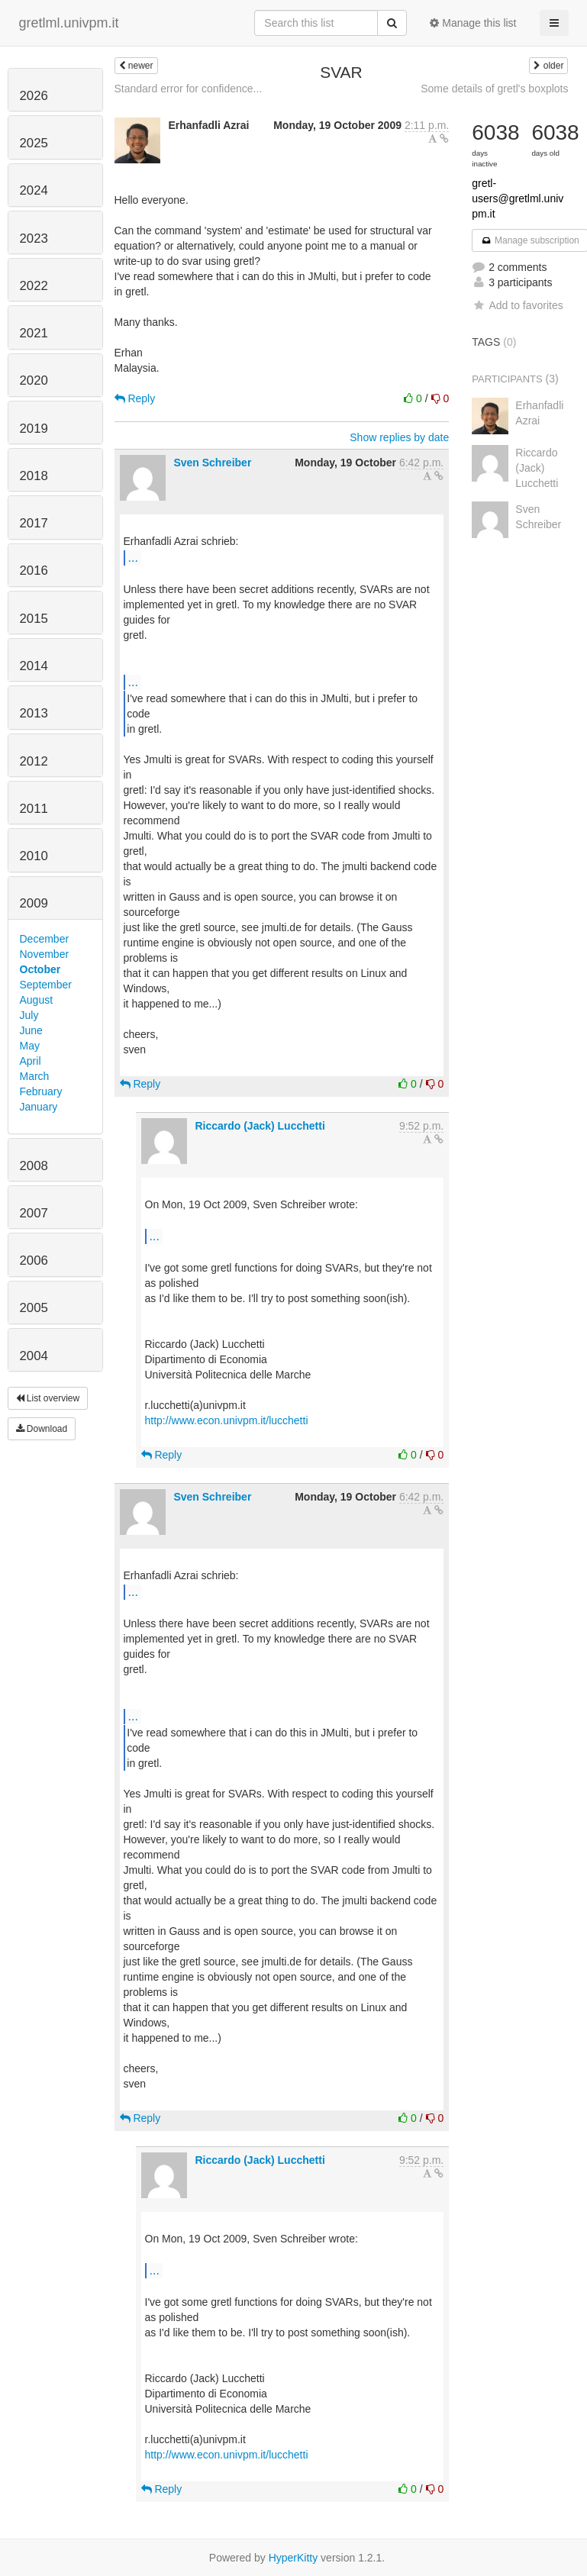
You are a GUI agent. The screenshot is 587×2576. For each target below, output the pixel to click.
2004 (34, 1356)
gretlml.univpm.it (69, 23)
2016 (34, 570)
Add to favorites (517, 305)
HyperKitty (293, 2558)
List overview (48, 1398)
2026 (34, 96)
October (40, 969)
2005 (34, 1308)
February (41, 1091)
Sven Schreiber (212, 462)
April (30, 1061)
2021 (34, 333)
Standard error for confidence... (188, 88)
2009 (34, 903)
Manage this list (473, 23)
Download (42, 1428)
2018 (34, 476)
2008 (34, 1166)
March (35, 1076)
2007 (34, 1213)
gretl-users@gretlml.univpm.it (517, 198)
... (133, 557)
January (39, 1107)
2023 (34, 238)
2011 (34, 808)
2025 (34, 143)
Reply (135, 398)
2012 (34, 761)
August (36, 1000)
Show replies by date (399, 437)
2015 (34, 618)
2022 (34, 286)
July (29, 1015)
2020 (34, 380)
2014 (34, 666)
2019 (34, 428)
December (44, 939)
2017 (34, 523)
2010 (34, 856)
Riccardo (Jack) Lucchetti (259, 1126)
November (44, 954)
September (46, 984)
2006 (34, 1260)
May (30, 1046)
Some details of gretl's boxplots (494, 88)
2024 (34, 190)
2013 (34, 713)
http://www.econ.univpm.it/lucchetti (226, 1420)
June (31, 1030)
